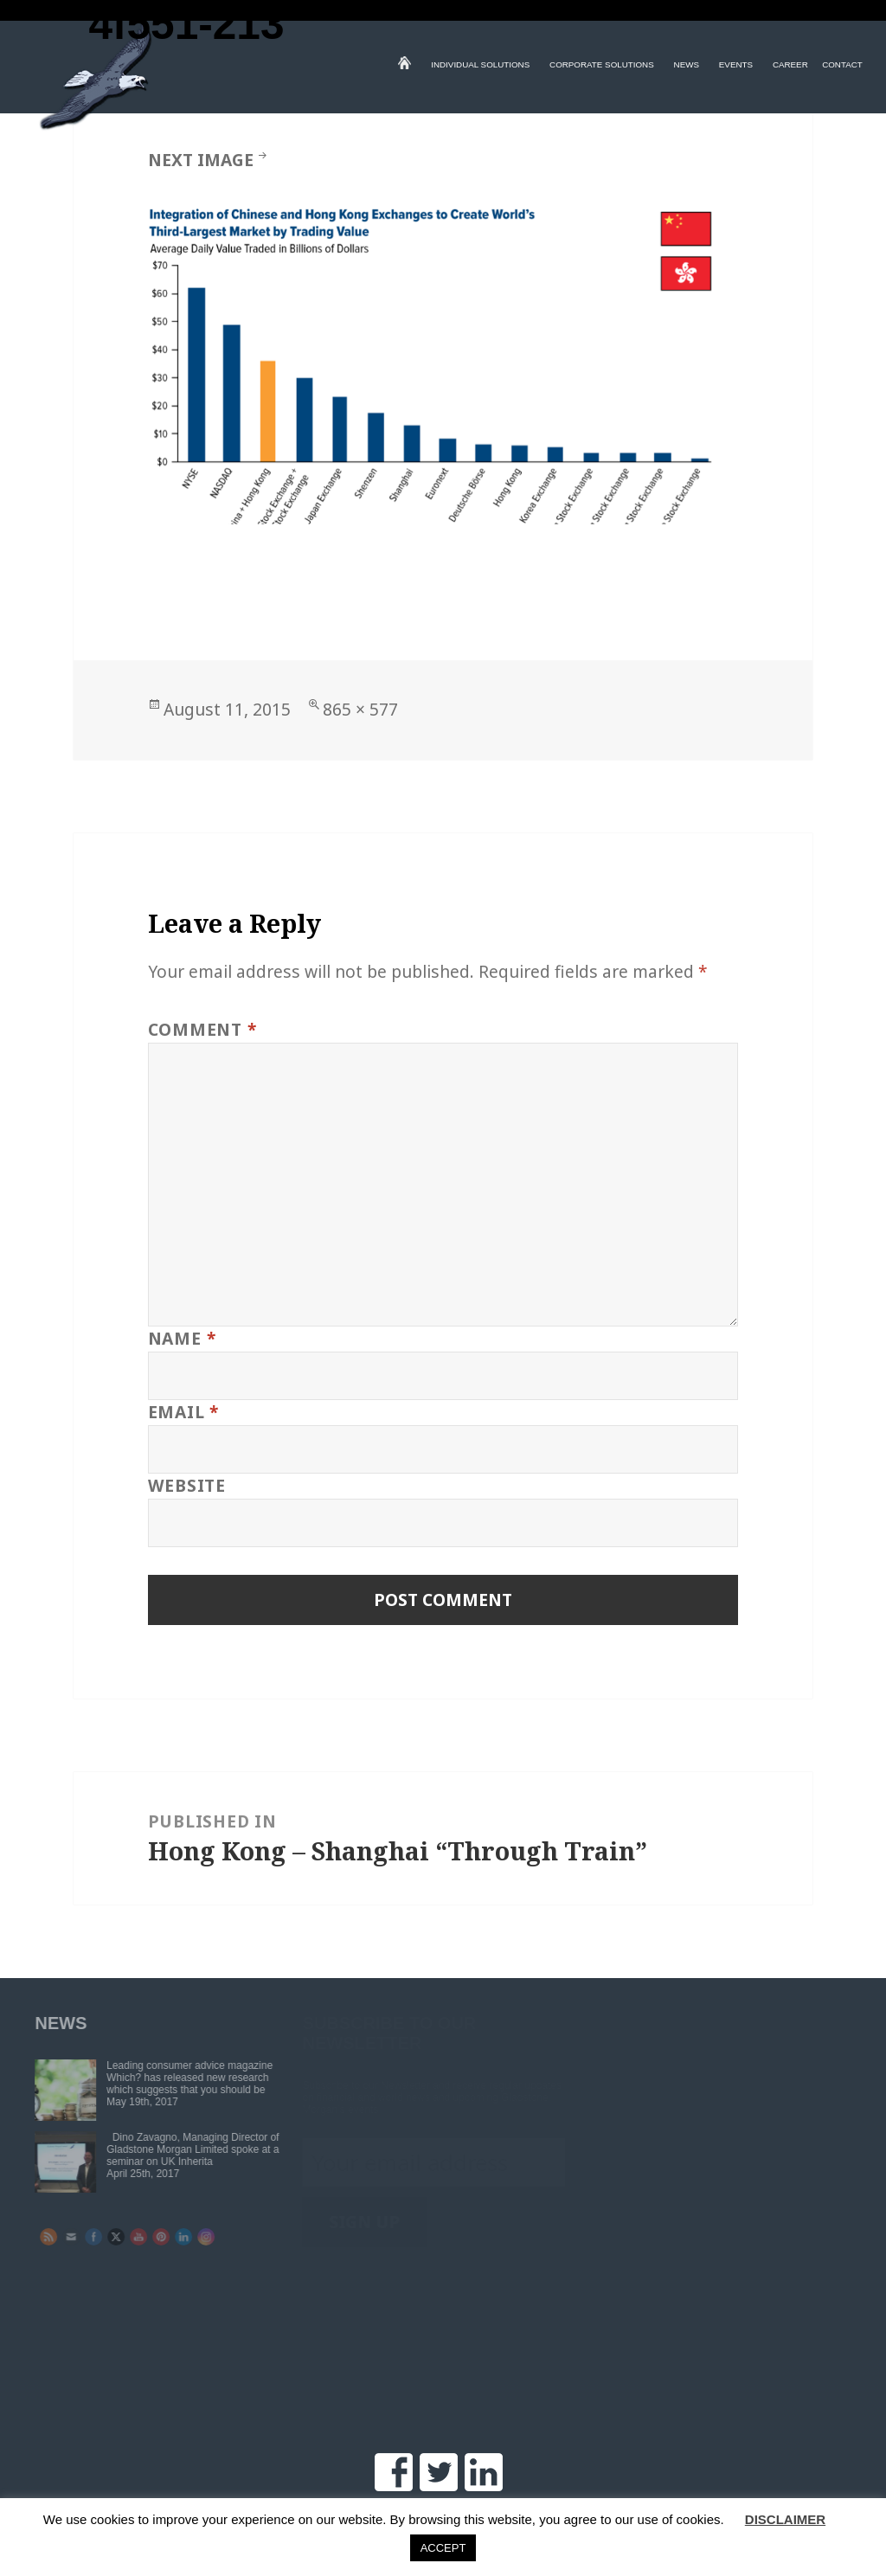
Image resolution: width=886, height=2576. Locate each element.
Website (187, 1485)
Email (183, 1411)
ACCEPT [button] (443, 2547)
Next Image (201, 159)
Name (182, 1338)
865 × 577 (360, 709)
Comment (202, 1029)
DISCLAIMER (785, 2519)
